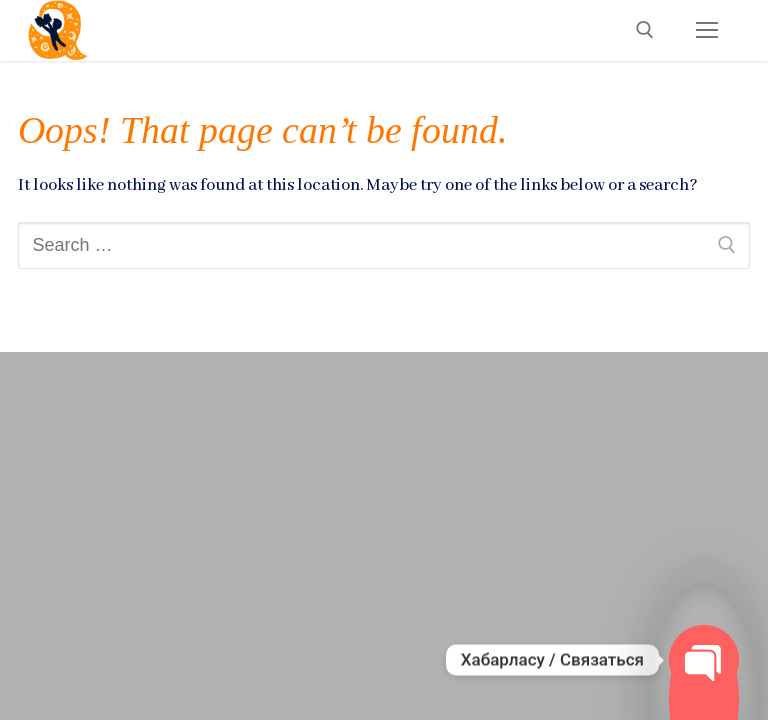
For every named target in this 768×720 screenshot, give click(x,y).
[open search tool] (645, 30)
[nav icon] (706, 30)
